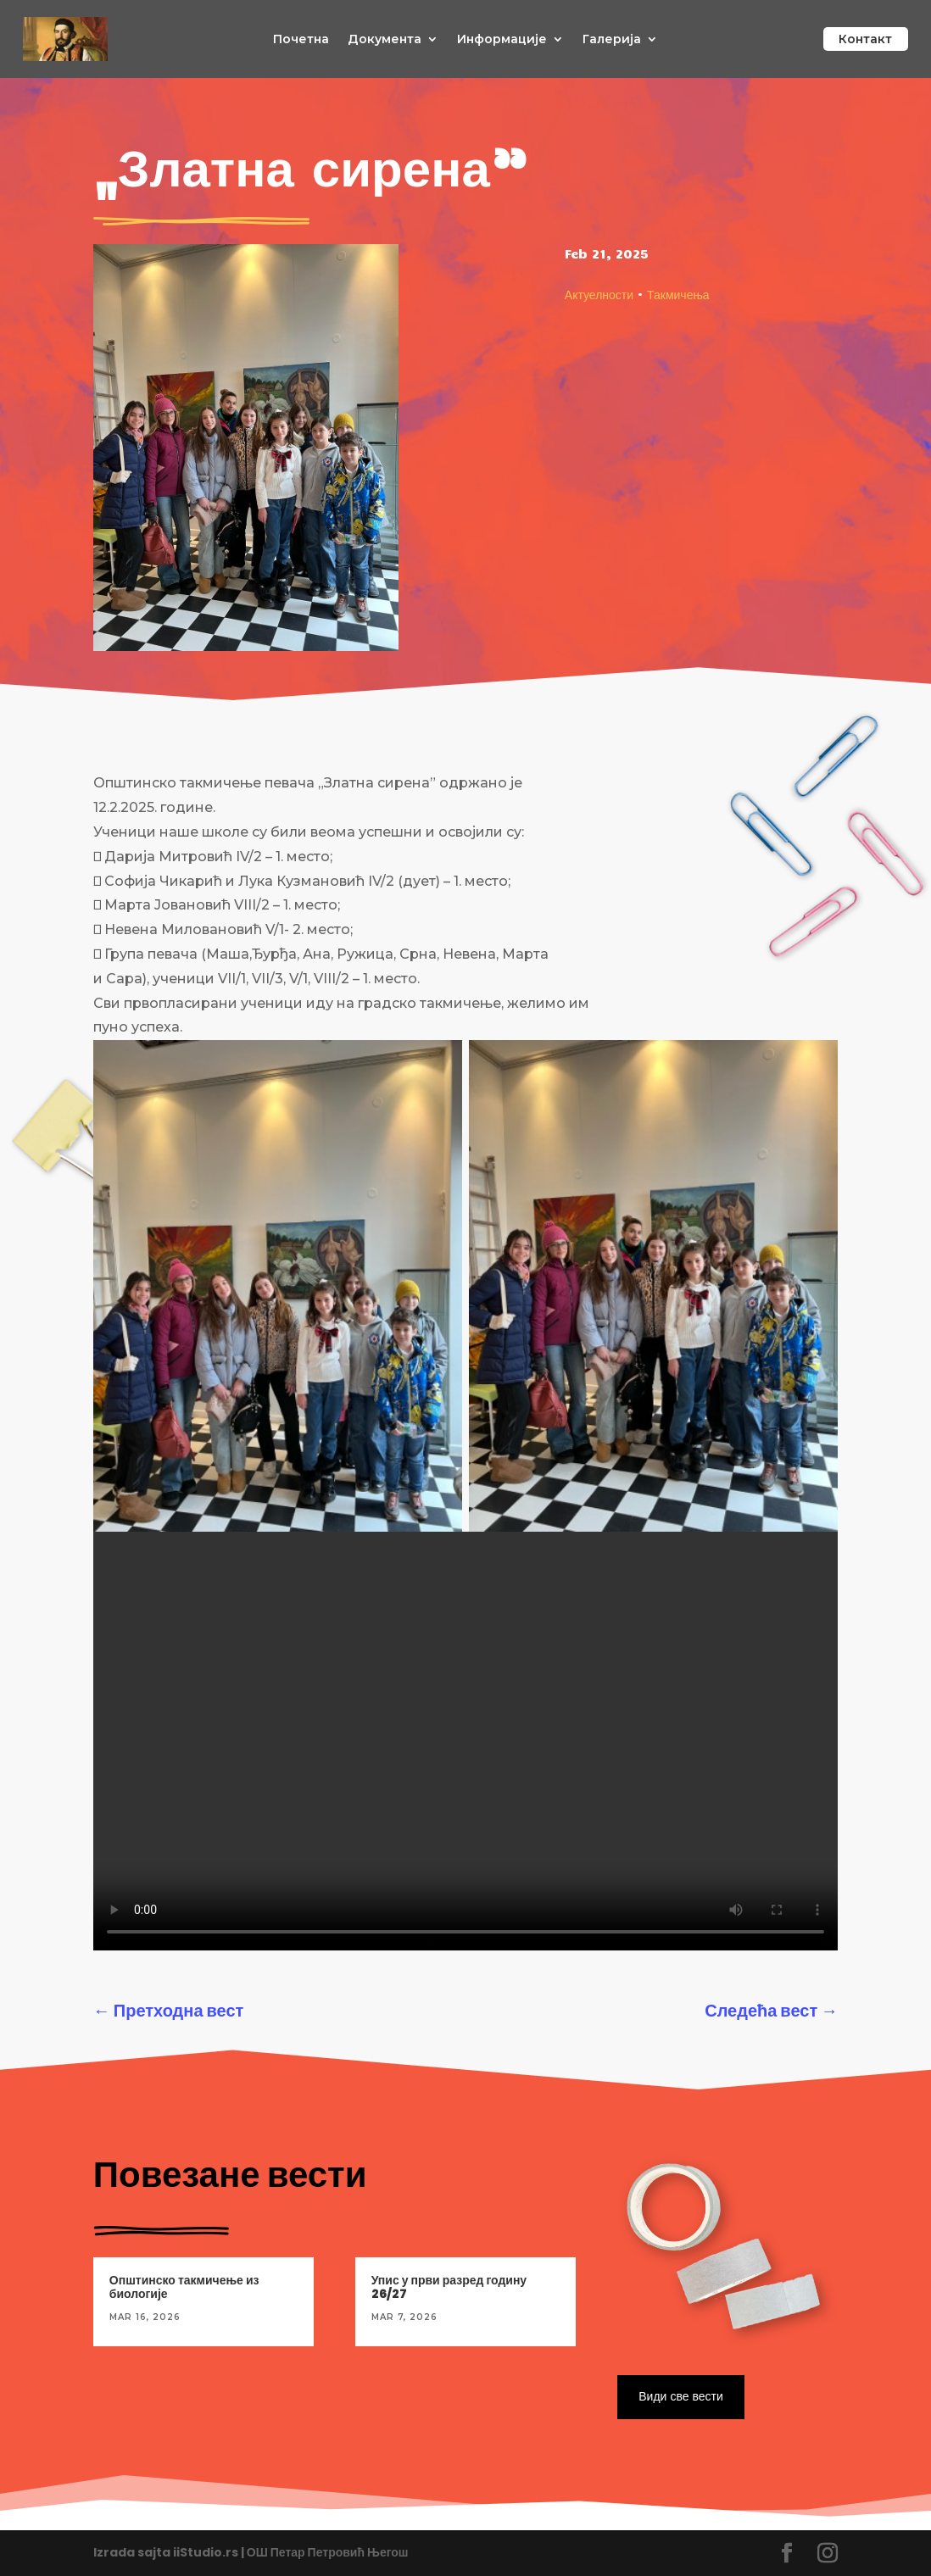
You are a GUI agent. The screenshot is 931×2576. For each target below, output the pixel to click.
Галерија (612, 40)
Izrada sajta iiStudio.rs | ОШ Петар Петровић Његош (251, 2552)
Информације (502, 40)
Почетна (301, 40)
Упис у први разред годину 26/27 (449, 2287)
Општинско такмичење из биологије (184, 2287)
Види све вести (680, 2396)
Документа (384, 40)
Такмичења (678, 294)
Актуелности (599, 294)
